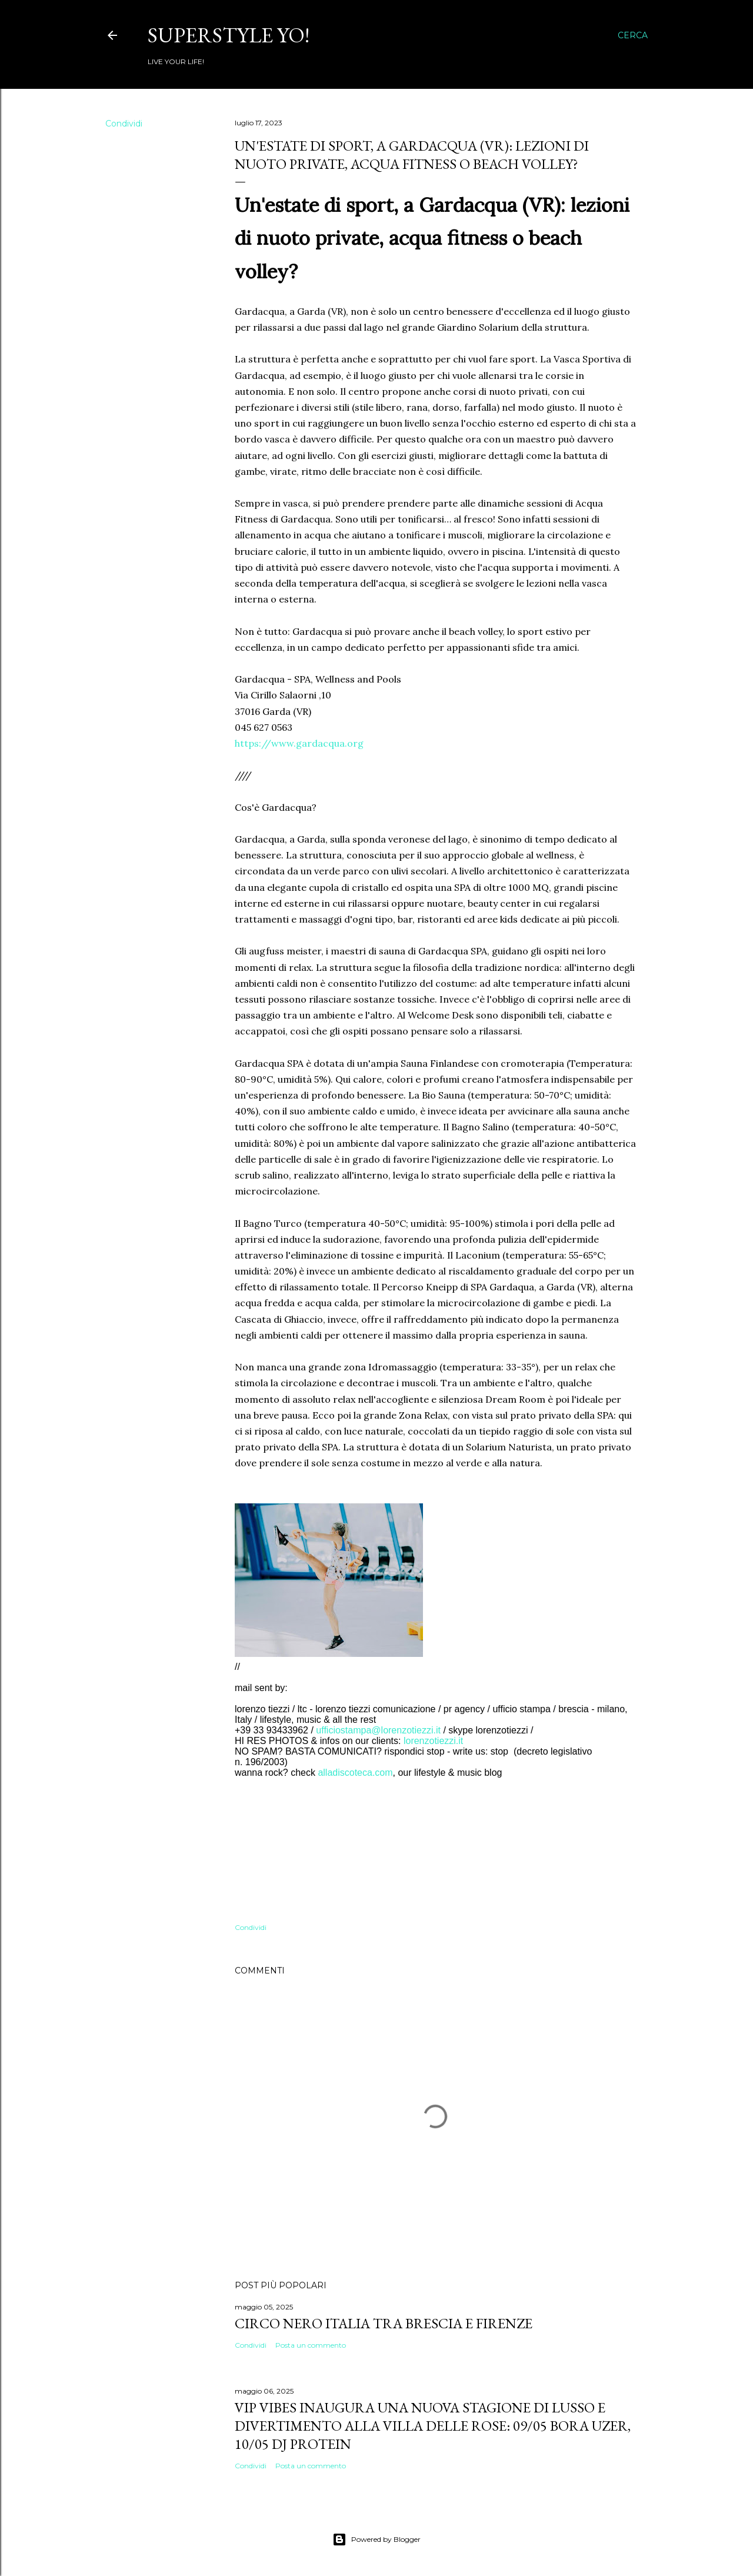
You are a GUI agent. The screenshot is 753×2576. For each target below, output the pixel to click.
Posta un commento (310, 2345)
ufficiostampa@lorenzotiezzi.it (378, 1730)
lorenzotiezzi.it (433, 1741)
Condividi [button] (123, 123)
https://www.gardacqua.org (299, 743)
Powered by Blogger (376, 2539)
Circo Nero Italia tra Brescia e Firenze (383, 2323)
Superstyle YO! (228, 35)
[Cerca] (633, 35)
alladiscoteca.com (355, 1773)
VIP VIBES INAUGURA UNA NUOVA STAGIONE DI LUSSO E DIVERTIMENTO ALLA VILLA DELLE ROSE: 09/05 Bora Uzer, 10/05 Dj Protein (433, 2425)
